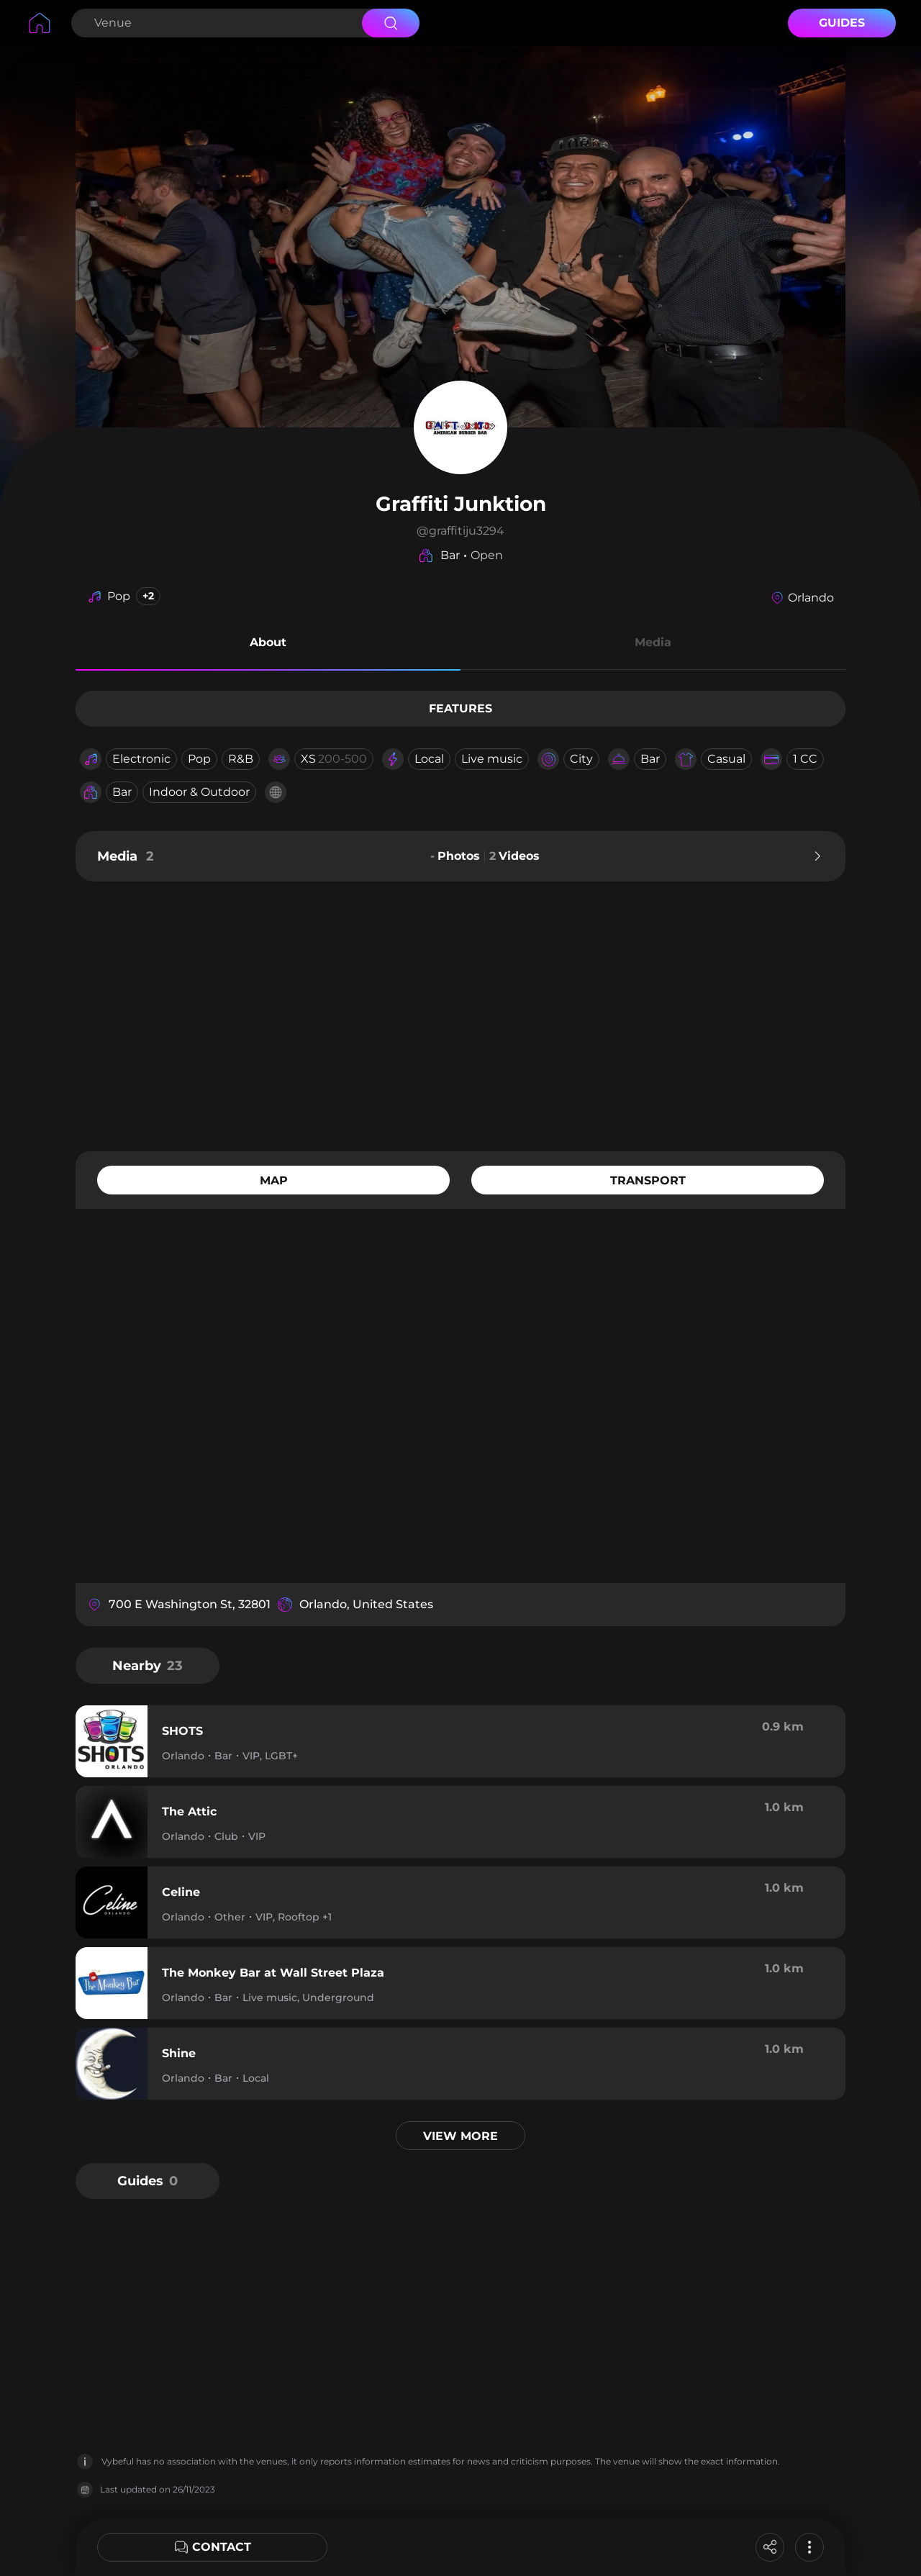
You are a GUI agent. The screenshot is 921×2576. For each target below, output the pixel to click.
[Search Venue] (214, 23)
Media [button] (653, 642)
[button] (268, 645)
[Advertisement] (460, 1014)
